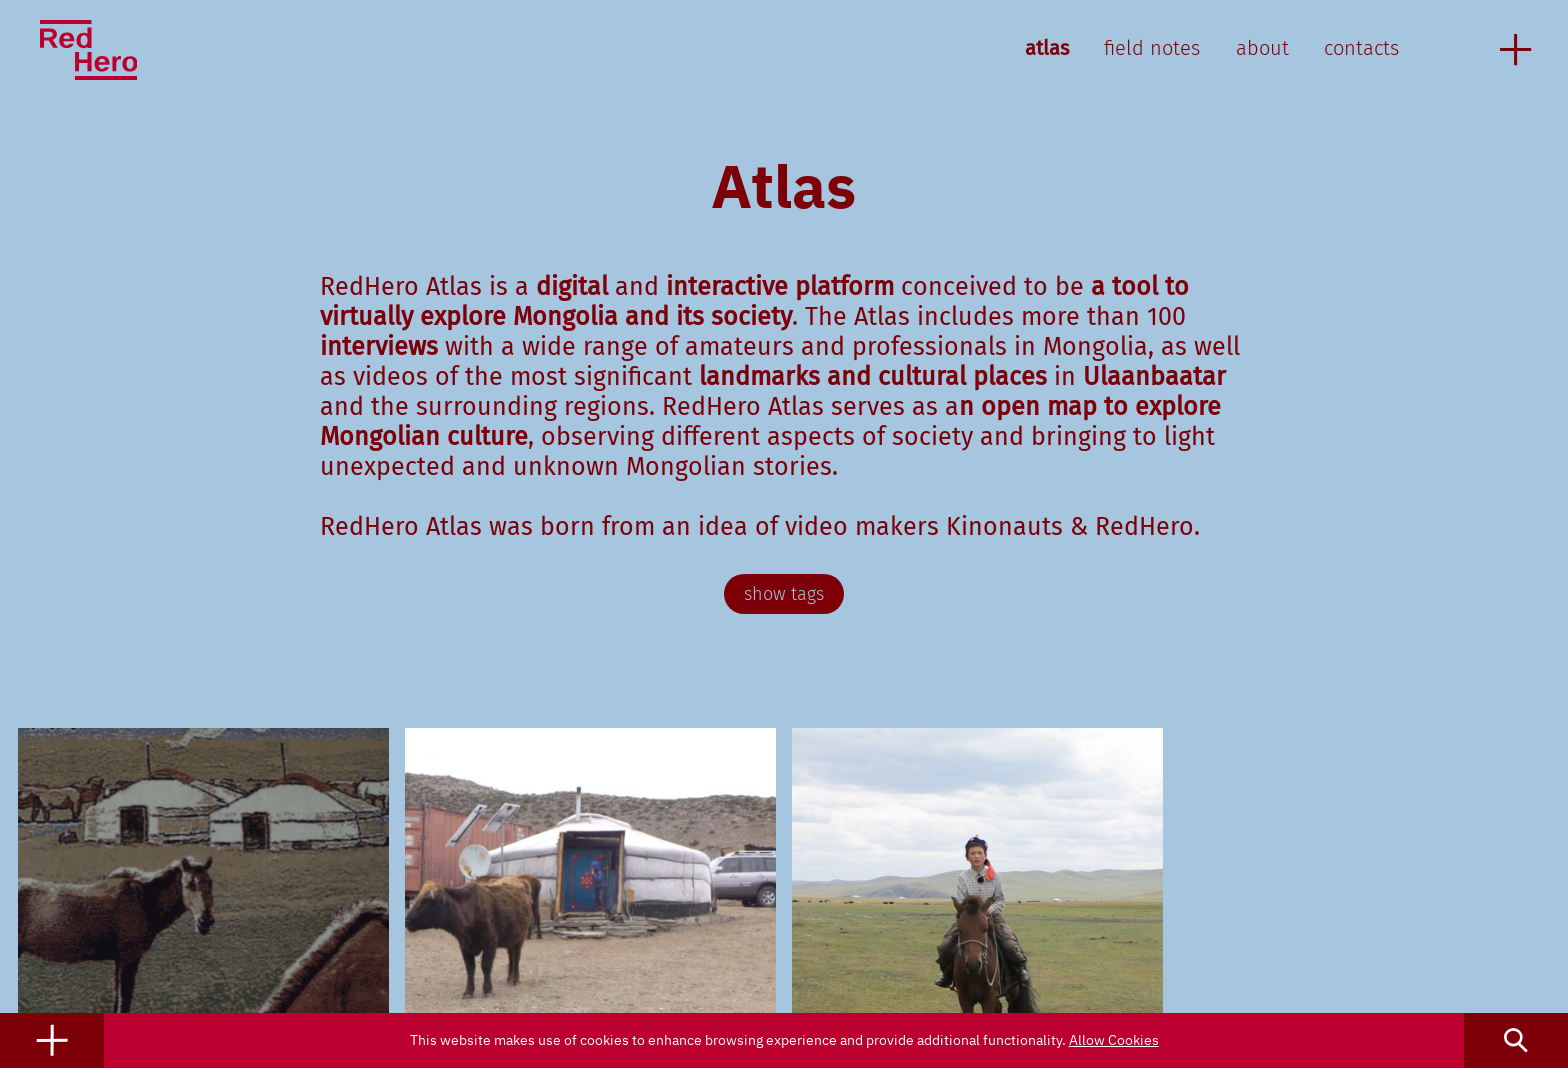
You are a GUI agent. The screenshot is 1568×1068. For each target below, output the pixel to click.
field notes (1152, 48)
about (1262, 48)
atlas (1047, 48)
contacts (1361, 48)
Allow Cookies (1114, 1040)
